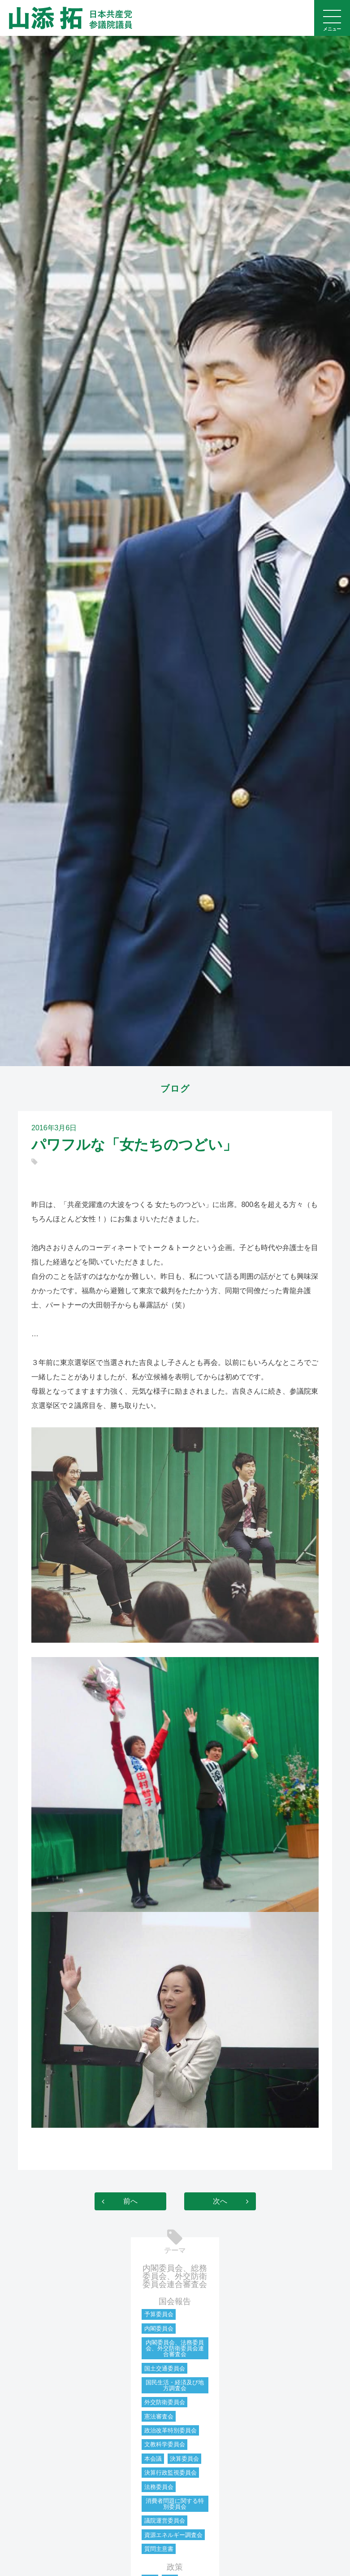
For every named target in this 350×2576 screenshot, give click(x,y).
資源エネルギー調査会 (173, 2535)
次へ (220, 2201)
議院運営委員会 (164, 2520)
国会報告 (175, 2301)
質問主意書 (158, 2548)
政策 (175, 2567)
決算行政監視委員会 (170, 2472)
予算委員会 (158, 2314)
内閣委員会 (158, 2328)
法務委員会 (158, 2487)
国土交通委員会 (164, 2368)
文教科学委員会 (164, 2444)
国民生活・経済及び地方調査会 (175, 2385)
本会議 (153, 2458)
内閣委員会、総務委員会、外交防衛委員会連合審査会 (175, 2276)
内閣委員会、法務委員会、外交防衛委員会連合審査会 (175, 2348)
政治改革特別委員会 (170, 2430)
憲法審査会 (158, 2416)
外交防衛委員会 (164, 2402)
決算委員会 (184, 2458)
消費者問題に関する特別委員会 (175, 2503)
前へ (130, 2201)
